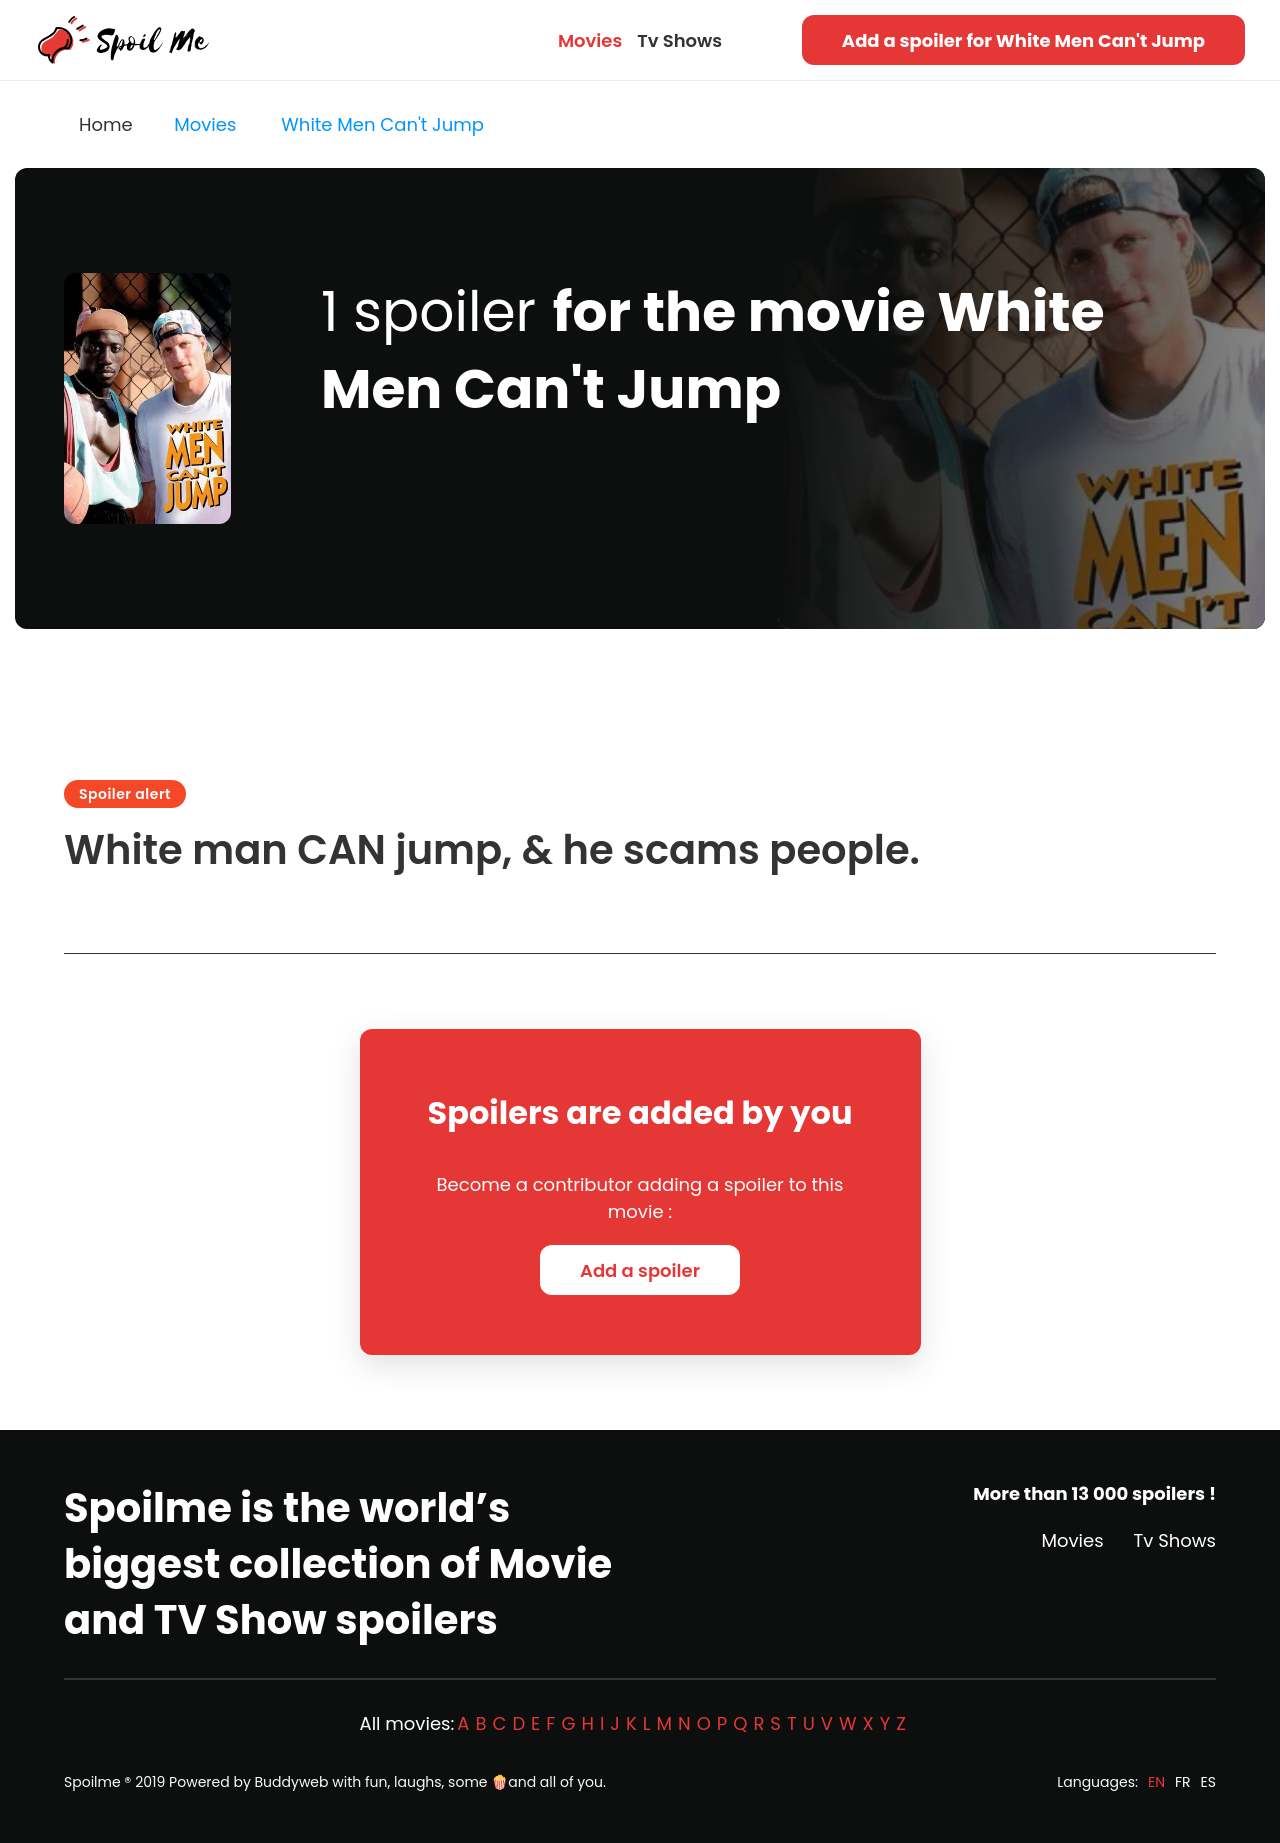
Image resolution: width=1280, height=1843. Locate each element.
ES (1208, 1782)
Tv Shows (679, 40)
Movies (590, 40)
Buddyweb (292, 1782)
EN (1156, 1782)
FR (1183, 1782)
